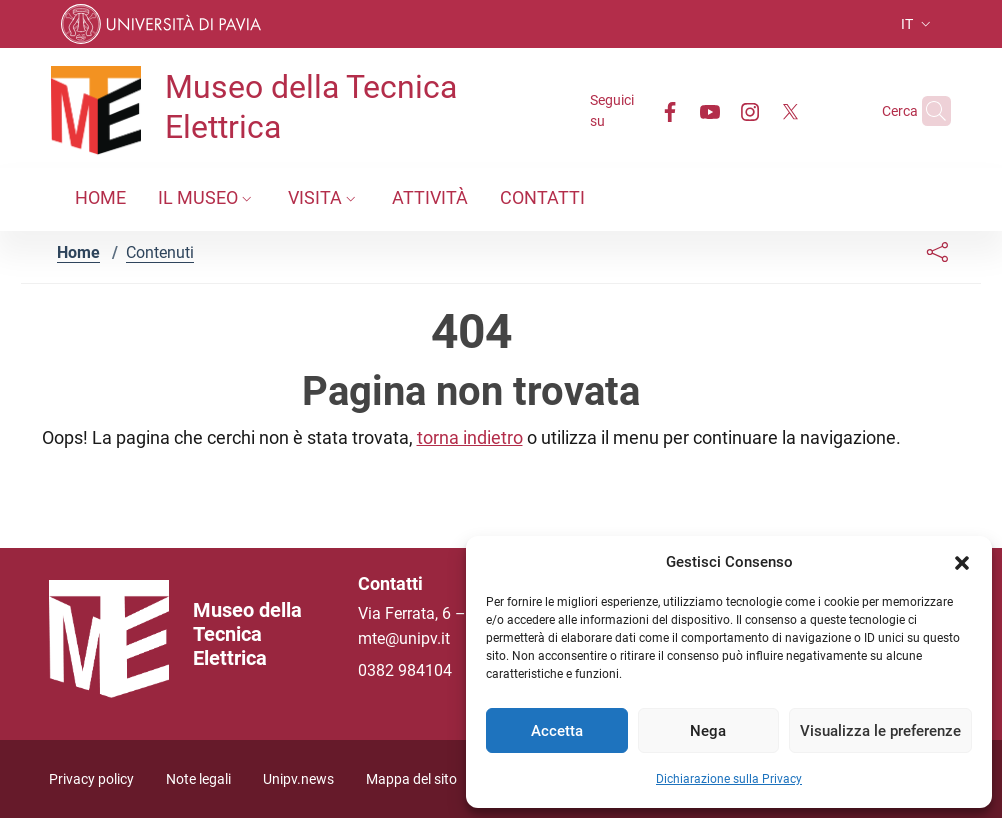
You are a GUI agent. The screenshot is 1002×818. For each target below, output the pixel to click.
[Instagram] (711, 110)
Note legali (198, 779)
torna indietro (470, 437)
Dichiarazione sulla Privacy (729, 779)
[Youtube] (671, 110)
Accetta (557, 731)
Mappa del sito (411, 779)
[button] (962, 562)
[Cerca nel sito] (927, 111)
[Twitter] (751, 110)
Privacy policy (91, 779)
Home (78, 252)
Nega (708, 731)
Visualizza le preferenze (880, 731)
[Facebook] (631, 110)
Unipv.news (298, 779)
